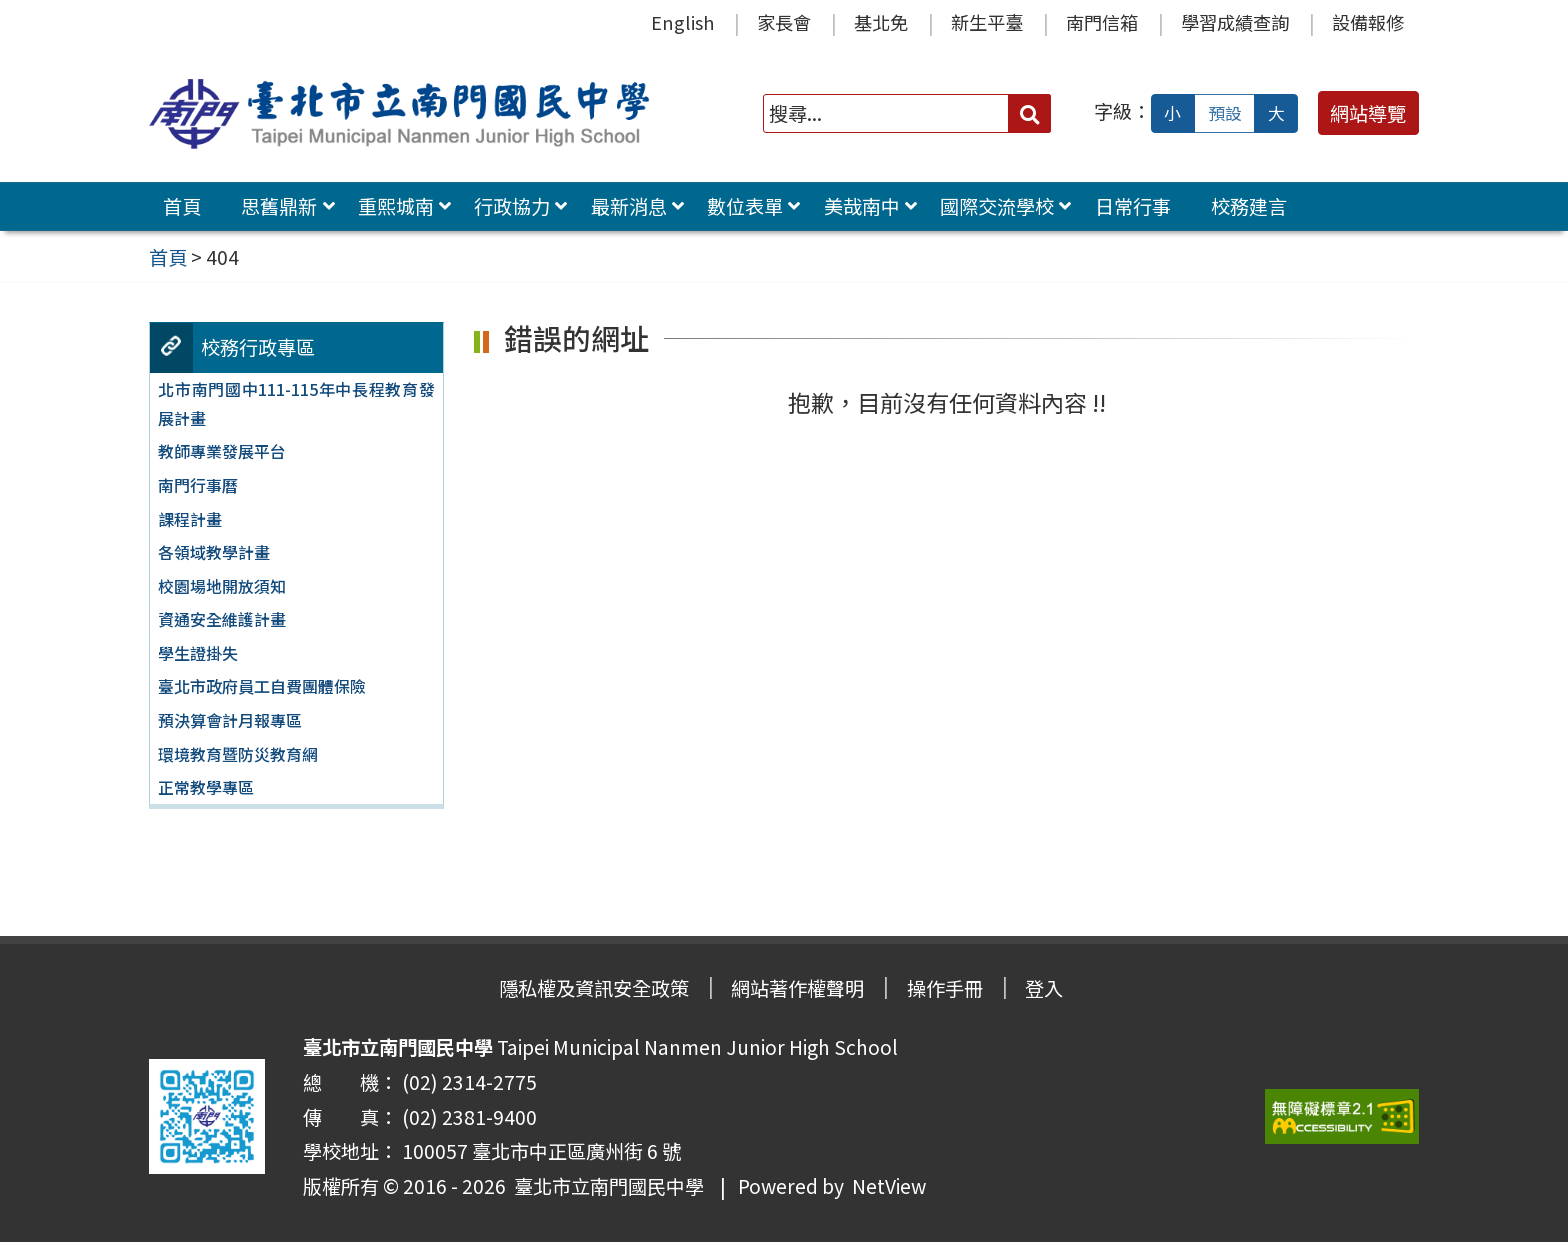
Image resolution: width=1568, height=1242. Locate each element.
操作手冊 (945, 988)
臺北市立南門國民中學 (605, 1186)
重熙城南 (396, 206)
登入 (1044, 988)
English (682, 22)
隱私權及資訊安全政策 (594, 988)
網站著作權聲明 (797, 988)
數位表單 (745, 206)
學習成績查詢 (1235, 22)
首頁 (182, 206)
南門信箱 (1102, 22)
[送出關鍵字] (1029, 113)
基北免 (881, 22)
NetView (889, 1186)
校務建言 (1249, 206)
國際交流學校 (997, 206)
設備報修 (1368, 22)
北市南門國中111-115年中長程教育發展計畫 (296, 403)
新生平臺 (987, 22)
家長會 (784, 22)
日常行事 (1133, 206)
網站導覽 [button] (1368, 113)
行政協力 (512, 206)
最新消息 (629, 206)
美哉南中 (862, 206)
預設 (1225, 113)
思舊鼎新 (279, 206)
